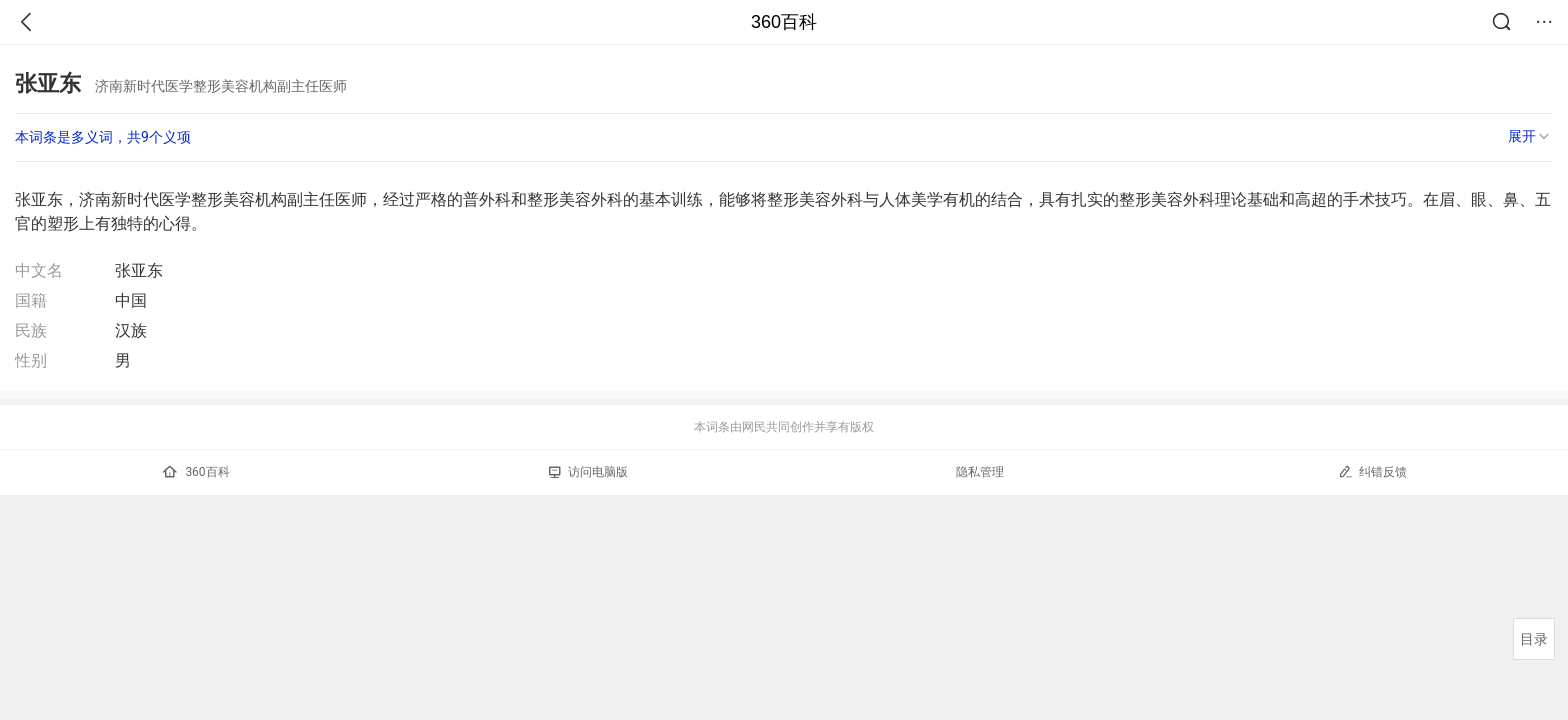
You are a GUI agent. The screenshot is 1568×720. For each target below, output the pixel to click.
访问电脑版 (588, 472)
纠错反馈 (1372, 471)
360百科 (784, 22)
